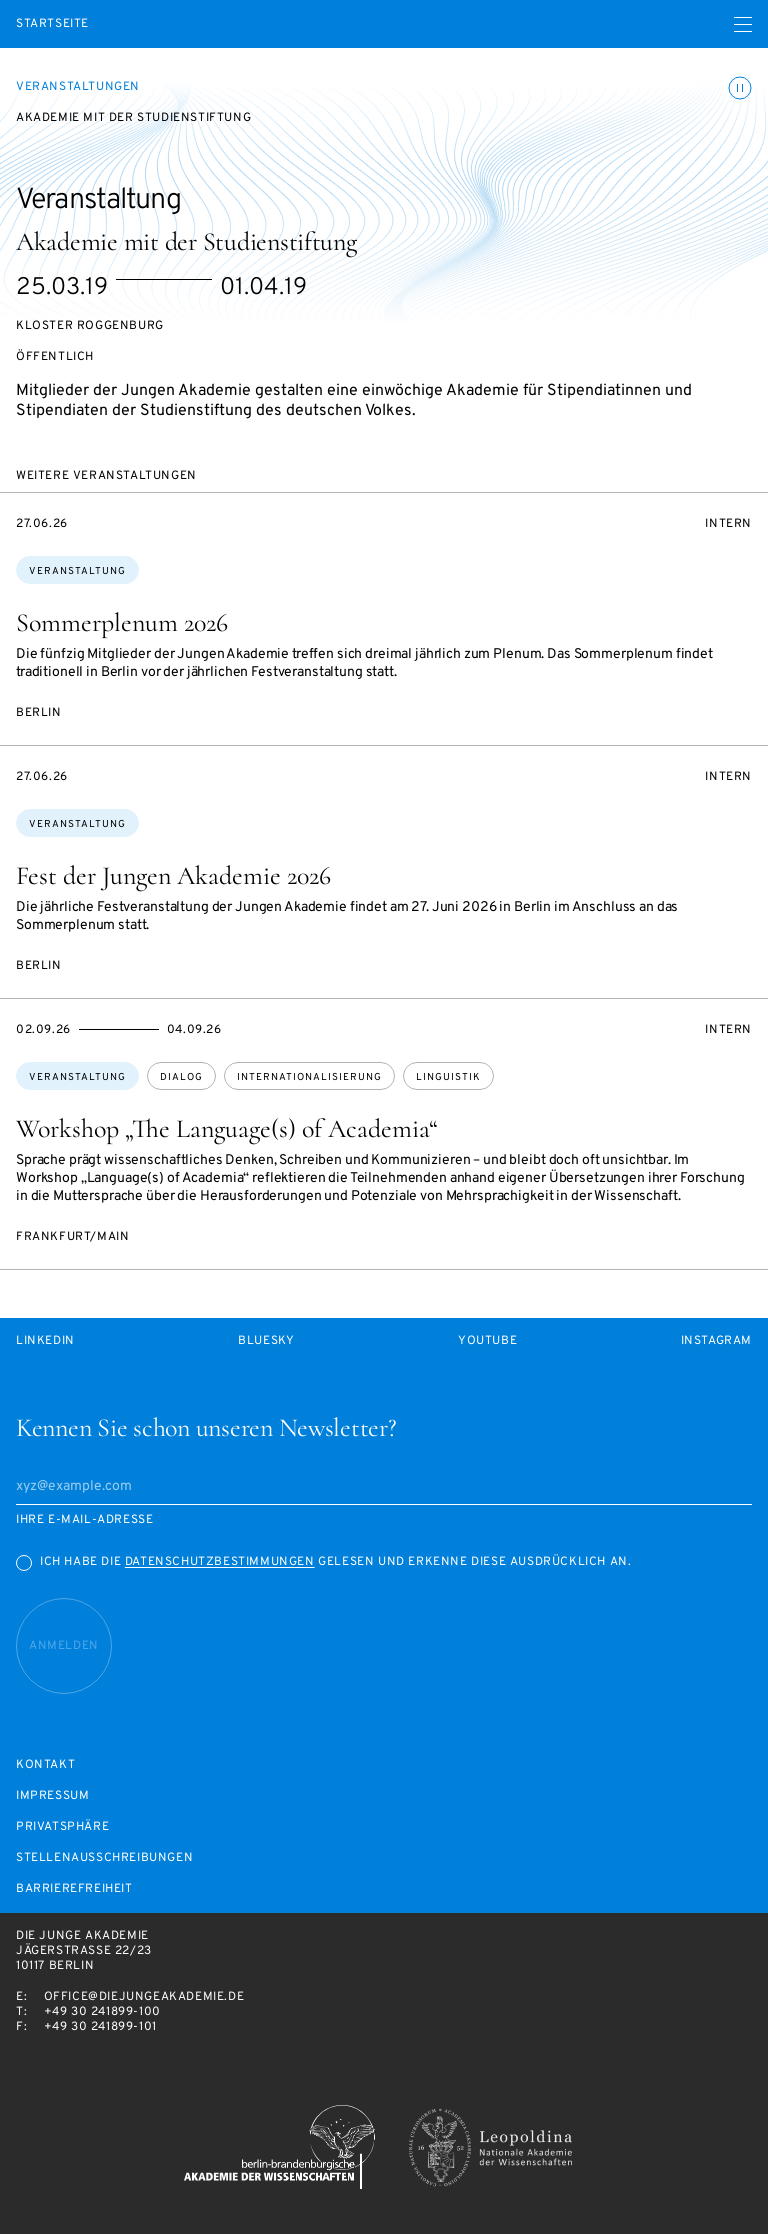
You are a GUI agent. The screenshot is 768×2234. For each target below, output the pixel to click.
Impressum (52, 1796)
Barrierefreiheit (74, 1889)
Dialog (181, 1077)
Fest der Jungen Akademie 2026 (173, 875)
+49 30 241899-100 (102, 2012)
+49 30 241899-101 (100, 2027)
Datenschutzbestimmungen (220, 1562)
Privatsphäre (62, 1827)
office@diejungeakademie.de (144, 1997)
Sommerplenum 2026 (122, 622)
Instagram (716, 1341)
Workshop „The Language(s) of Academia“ (227, 1128)
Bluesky (266, 1341)
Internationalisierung (309, 1077)
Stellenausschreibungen (104, 1858)
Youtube (487, 1341)
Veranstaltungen (78, 87)
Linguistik (448, 1077)
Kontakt (45, 1765)
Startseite (52, 24)
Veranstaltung (77, 571)
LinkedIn (45, 1341)
